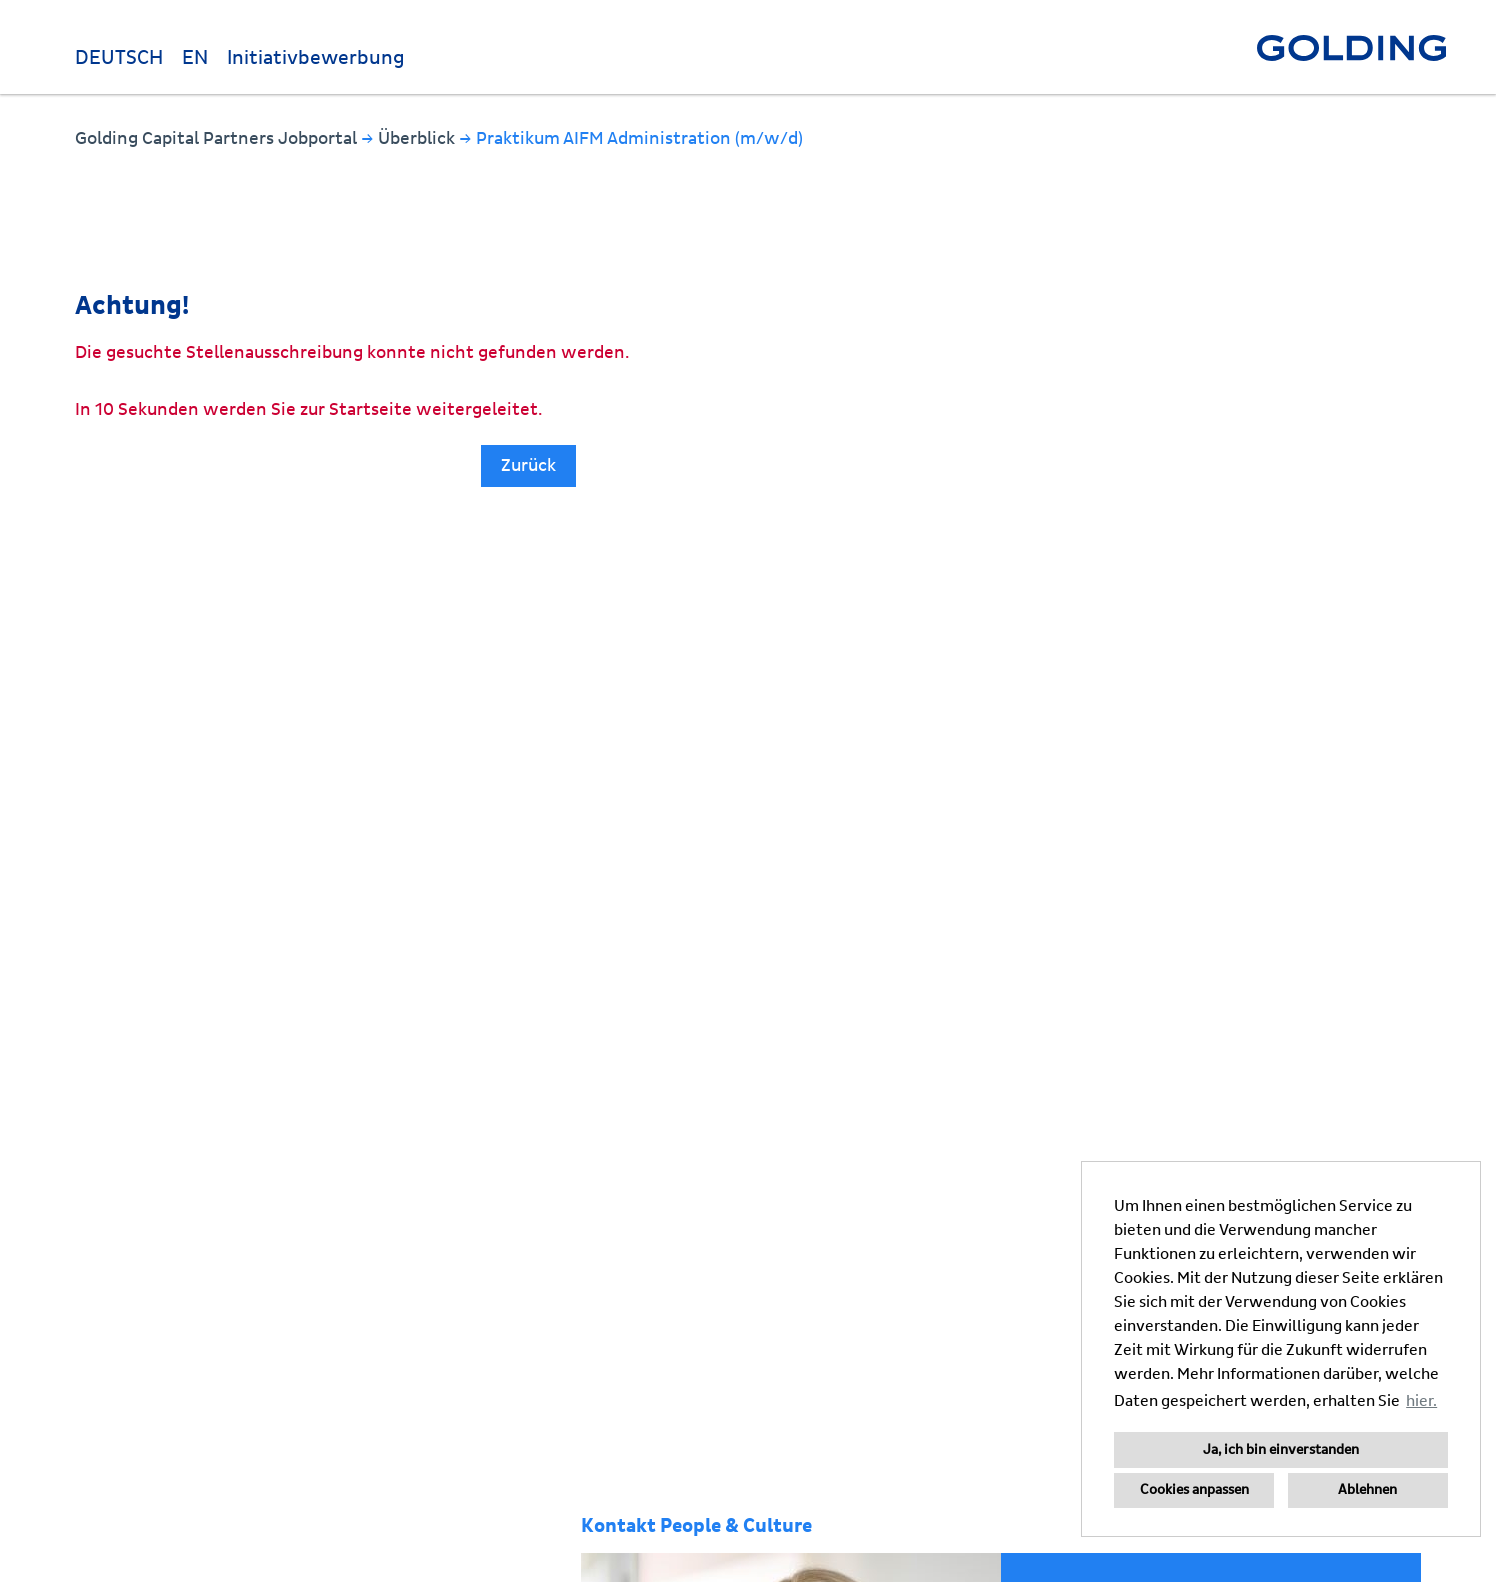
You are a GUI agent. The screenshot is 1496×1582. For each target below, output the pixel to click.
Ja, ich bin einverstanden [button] (1281, 1450)
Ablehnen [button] (1367, 1490)
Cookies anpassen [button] (1194, 1490)
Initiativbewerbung (316, 58)
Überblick (418, 138)
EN (195, 58)
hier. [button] (1421, 1401)
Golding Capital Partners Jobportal (218, 138)
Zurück (528, 465)
